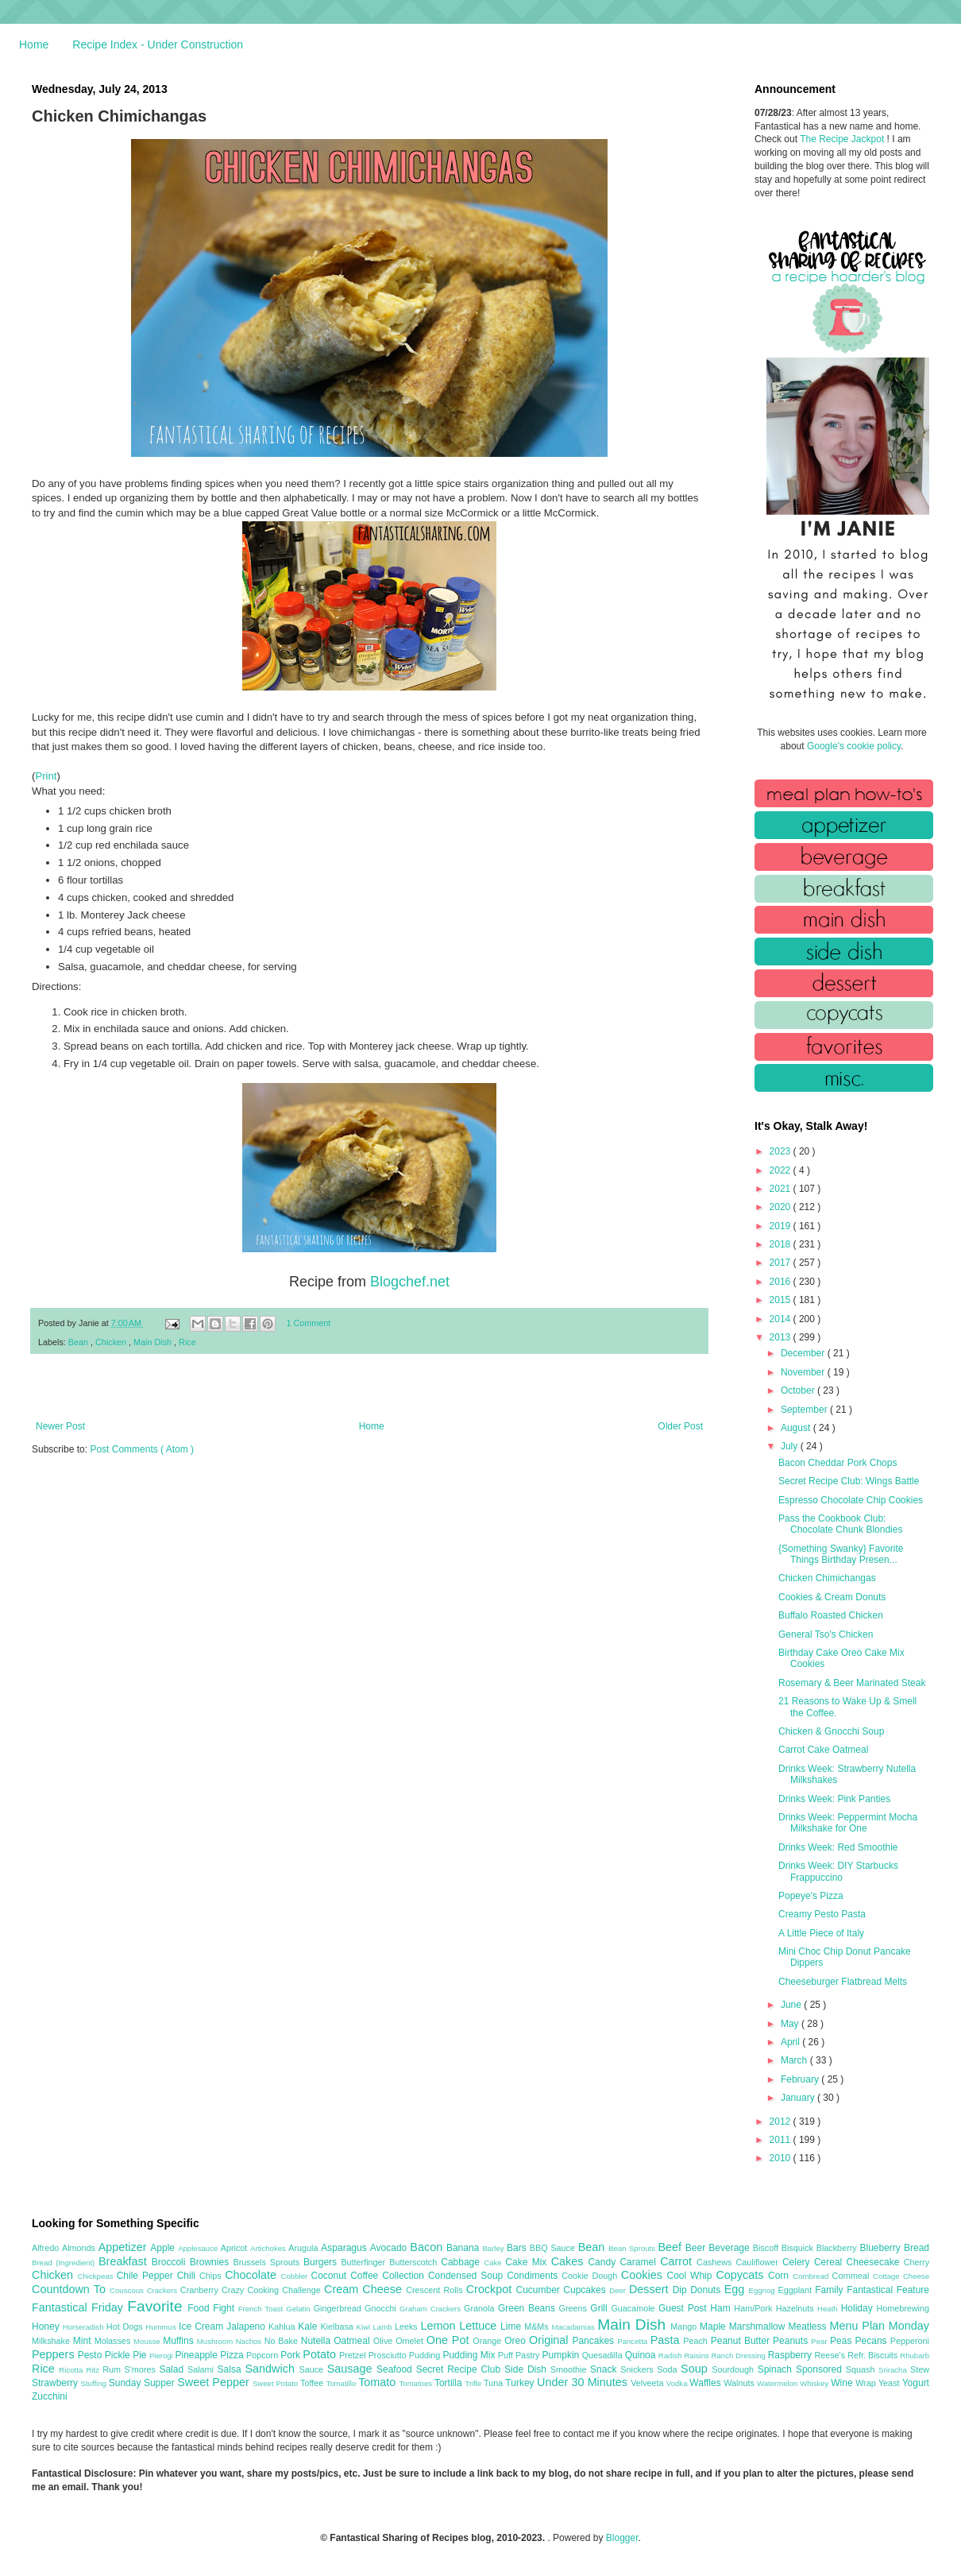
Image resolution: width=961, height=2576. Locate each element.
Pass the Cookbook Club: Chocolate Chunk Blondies (840, 1524)
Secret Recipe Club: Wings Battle (848, 1481)
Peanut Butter (742, 2340)
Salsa (231, 2369)
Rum (113, 2369)
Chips (212, 2275)
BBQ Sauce (554, 2248)
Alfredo (47, 2248)
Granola (481, 2308)
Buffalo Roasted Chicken (830, 1615)
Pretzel (354, 2355)
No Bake (282, 2341)
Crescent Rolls (436, 2290)
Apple (164, 2247)
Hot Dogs (125, 2326)
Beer (696, 2247)
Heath (829, 2308)
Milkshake (52, 2341)
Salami (202, 2369)
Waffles (706, 2382)
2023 (781, 1151)
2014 (781, 1319)
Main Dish (153, 1342)
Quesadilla (603, 2355)
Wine (843, 2382)
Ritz (94, 2369)
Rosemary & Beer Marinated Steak (851, 1682)
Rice (187, 1342)
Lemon (439, 2325)
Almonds (80, 2248)
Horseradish (84, 2327)
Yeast (890, 2383)
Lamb (384, 2327)
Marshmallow (759, 2326)
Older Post (680, 1426)
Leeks (408, 2326)
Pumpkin (562, 2355)
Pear (820, 2341)
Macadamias (574, 2327)
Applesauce (199, 2248)
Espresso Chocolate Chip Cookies (850, 1500)
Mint (84, 2340)
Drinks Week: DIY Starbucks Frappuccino (838, 1871)
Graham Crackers (431, 2308)
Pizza (233, 2355)
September (805, 1409)
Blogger (622, 2537)
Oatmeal (353, 2340)
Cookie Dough (591, 2275)
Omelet (411, 2341)
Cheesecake (875, 2262)
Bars (518, 2247)
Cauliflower (759, 2262)
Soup (696, 2368)
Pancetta (633, 2341)
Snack (605, 2369)
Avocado (390, 2247)
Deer (619, 2290)
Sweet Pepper (215, 2382)
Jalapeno (247, 2326)
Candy (603, 2262)
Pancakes (594, 2340)
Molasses (114, 2341)
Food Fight (212, 2308)
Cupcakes (586, 2290)
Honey (47, 2326)
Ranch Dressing (740, 2355)
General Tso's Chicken (825, 1634)
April (791, 2042)
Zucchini (50, 2396)
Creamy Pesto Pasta (822, 1914)
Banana (464, 2247)
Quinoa (641, 2355)
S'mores (142, 2369)
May (791, 2023)
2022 (781, 1170)
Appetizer (124, 2247)
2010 (781, 2158)
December (804, 1353)
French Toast (262, 2308)
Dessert (651, 2289)
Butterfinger (365, 2262)
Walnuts (740, 2383)
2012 (781, 2121)
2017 (781, 1262)
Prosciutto (389, 2355)
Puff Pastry (520, 2355)
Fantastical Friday (79, 2307)
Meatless (809, 2326)
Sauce (312, 2369)
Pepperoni (909, 2341)
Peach (696, 2341)
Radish (671, 2355)
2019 (781, 1226)
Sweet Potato (276, 2383)
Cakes (570, 2261)
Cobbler (296, 2276)
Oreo (516, 2340)
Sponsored (821, 2369)
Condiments (534, 2275)
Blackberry (838, 2248)
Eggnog (763, 2290)
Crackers (163, 2290)
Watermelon (778, 2383)
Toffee (313, 2383)
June (792, 2004)
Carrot (678, 2261)
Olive (384, 2341)
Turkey (521, 2382)
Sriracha (894, 2369)
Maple (714, 2326)
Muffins (180, 2340)
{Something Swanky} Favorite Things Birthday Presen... (840, 1554)
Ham (722, 2308)
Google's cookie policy (854, 746)
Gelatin (299, 2308)
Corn (780, 2275)
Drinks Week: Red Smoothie (838, 1847)
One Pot (449, 2340)
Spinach (777, 2369)
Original (550, 2340)
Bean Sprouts (633, 2248)
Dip (682, 2290)
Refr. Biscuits (873, 2355)
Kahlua (283, 2326)
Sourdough (734, 2369)
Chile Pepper (147, 2275)
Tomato (378, 2382)
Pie (141, 2355)
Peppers (55, 2354)
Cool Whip (691, 2275)
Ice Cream (202, 2326)
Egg (736, 2289)
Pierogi (162, 2355)
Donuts (707, 2290)
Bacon (428, 2247)
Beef (671, 2247)
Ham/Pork (754, 2308)
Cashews (716, 2262)
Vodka (678, 2383)
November (804, 1372)
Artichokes (269, 2248)
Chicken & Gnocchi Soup (831, 1731)
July (791, 1446)
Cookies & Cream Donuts (832, 1597)
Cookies (644, 2275)
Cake (494, 2262)
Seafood (396, 2369)
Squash (862, 2369)
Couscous (128, 2290)
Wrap (866, 2383)
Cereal (830, 2262)
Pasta (667, 2340)
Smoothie (570, 2369)
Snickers (638, 2369)
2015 (781, 1299)
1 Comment (309, 1323)
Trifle (474, 2383)
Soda (669, 2369)
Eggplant (796, 2290)
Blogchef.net (410, 1282)
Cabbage (462, 2262)
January (799, 2097)
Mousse (148, 2341)
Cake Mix (527, 2262)
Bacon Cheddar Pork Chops (837, 1462)
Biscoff (767, 2248)
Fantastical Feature (888, 2290)
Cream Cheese (365, 2289)
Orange (488, 2341)
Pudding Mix (469, 2355)
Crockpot (491, 2289)
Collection (405, 2275)
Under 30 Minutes (584, 2382)
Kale (309, 2326)
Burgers (322, 2262)
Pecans (872, 2340)
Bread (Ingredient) (65, 2262)
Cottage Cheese (901, 2276)
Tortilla (449, 2382)
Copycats (742, 2275)
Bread (916, 2247)
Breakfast (125, 2261)
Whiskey (815, 2383)
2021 (781, 1188)
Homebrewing (902, 2308)
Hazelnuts (796, 2308)
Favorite (157, 2306)
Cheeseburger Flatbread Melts (842, 1981)
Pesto (91, 2355)
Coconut (330, 2275)
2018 (781, 1244)
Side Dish (527, 2369)
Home (33, 44)
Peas (842, 2340)
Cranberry (201, 2290)
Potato (321, 2354)
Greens (575, 2308)
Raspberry (791, 2355)
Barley (494, 2248)
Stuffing (95, 2383)
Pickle (119, 2355)
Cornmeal (852, 2275)
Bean (79, 1342)
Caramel (639, 2262)
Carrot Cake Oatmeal (823, 1749)
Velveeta (648, 2383)
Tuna (494, 2383)
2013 (781, 1337)
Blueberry (881, 2247)
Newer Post (60, 1426)
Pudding (426, 2355)
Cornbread (812, 2276)
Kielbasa (338, 2326)
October (799, 1390)
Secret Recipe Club (460, 2369)
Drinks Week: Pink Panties (834, 1798)
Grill (600, 2308)
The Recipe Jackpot (843, 139)
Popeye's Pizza (810, 1895)
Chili (188, 2275)
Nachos (250, 2341)
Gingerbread (339, 2308)
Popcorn (263, 2355)
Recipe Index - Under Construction (157, 44)
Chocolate (252, 2275)
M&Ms (537, 2326)
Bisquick (799, 2248)
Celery (798, 2262)
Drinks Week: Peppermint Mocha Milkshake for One (847, 1823)
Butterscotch (415, 2262)
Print (45, 776)
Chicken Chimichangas (827, 1578)
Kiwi (365, 2327)
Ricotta (72, 2369)
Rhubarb (914, 2355)
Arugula (304, 2248)
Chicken (112, 1342)
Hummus (162, 2327)
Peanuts (792, 2340)
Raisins (697, 2355)
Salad (173, 2369)
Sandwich (272, 2368)
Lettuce (479, 2325)
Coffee (366, 2275)
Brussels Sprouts (268, 2262)
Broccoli (171, 2262)
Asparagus (345, 2247)
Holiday (859, 2308)
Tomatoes (416, 2383)
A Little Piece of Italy (821, 1933)
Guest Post (684, 2308)
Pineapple (197, 2355)
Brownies (211, 2262)
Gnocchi (382, 2308)
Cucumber (539, 2290)
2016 (781, 1281)
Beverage (730, 2247)
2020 (781, 1207)
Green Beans (528, 2308)
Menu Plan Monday (879, 2325)
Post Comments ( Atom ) (142, 1449)
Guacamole (634, 2308)
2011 (781, 2139)
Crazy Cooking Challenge (273, 2290)
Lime (512, 2326)
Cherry (916, 2262)
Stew (919, 2369)
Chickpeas (97, 2276)
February (801, 2079)
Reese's (830, 2355)
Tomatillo (342, 2383)
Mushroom (216, 2341)
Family (831, 2290)
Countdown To (71, 2289)
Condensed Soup (467, 2275)
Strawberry (56, 2382)
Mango (685, 2326)
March (795, 2060)
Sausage (351, 2368)
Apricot (235, 2248)
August (797, 1427)
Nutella (317, 2340)
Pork (291, 2355)
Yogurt (915, 2382)
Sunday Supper (143, 2382)
